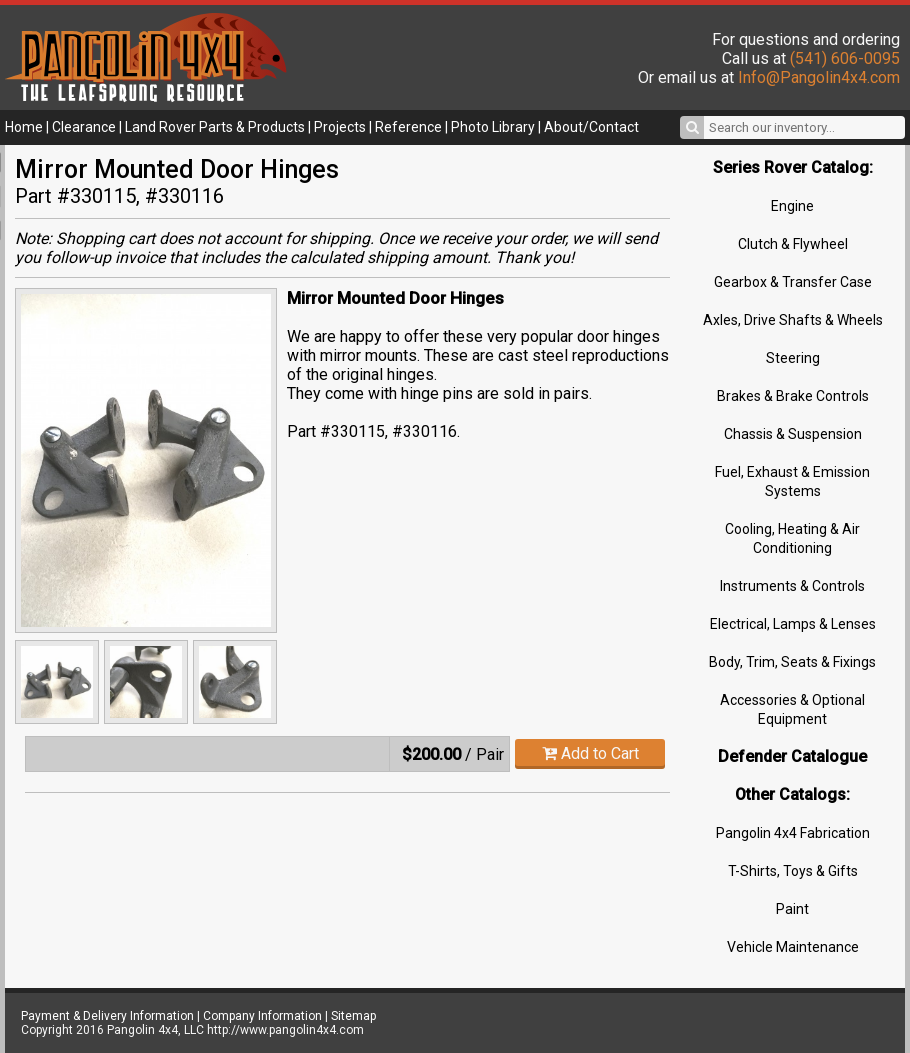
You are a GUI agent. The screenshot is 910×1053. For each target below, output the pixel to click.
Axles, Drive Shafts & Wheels (793, 320)
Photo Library (493, 127)
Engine (792, 206)
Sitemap (353, 1016)
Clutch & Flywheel (793, 244)
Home (24, 127)
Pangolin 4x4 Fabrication (793, 833)
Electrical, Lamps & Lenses (793, 624)
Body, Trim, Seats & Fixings (792, 662)
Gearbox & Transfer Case (793, 282)
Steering (793, 358)
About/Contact (591, 127)
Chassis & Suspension (793, 434)
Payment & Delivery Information (107, 1016)
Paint (792, 909)
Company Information (262, 1016)
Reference (408, 127)
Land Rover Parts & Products (215, 127)
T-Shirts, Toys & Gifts (793, 871)
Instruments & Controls (792, 586)
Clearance (84, 127)
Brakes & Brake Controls (793, 396)
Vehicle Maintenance (793, 947)
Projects (340, 127)
